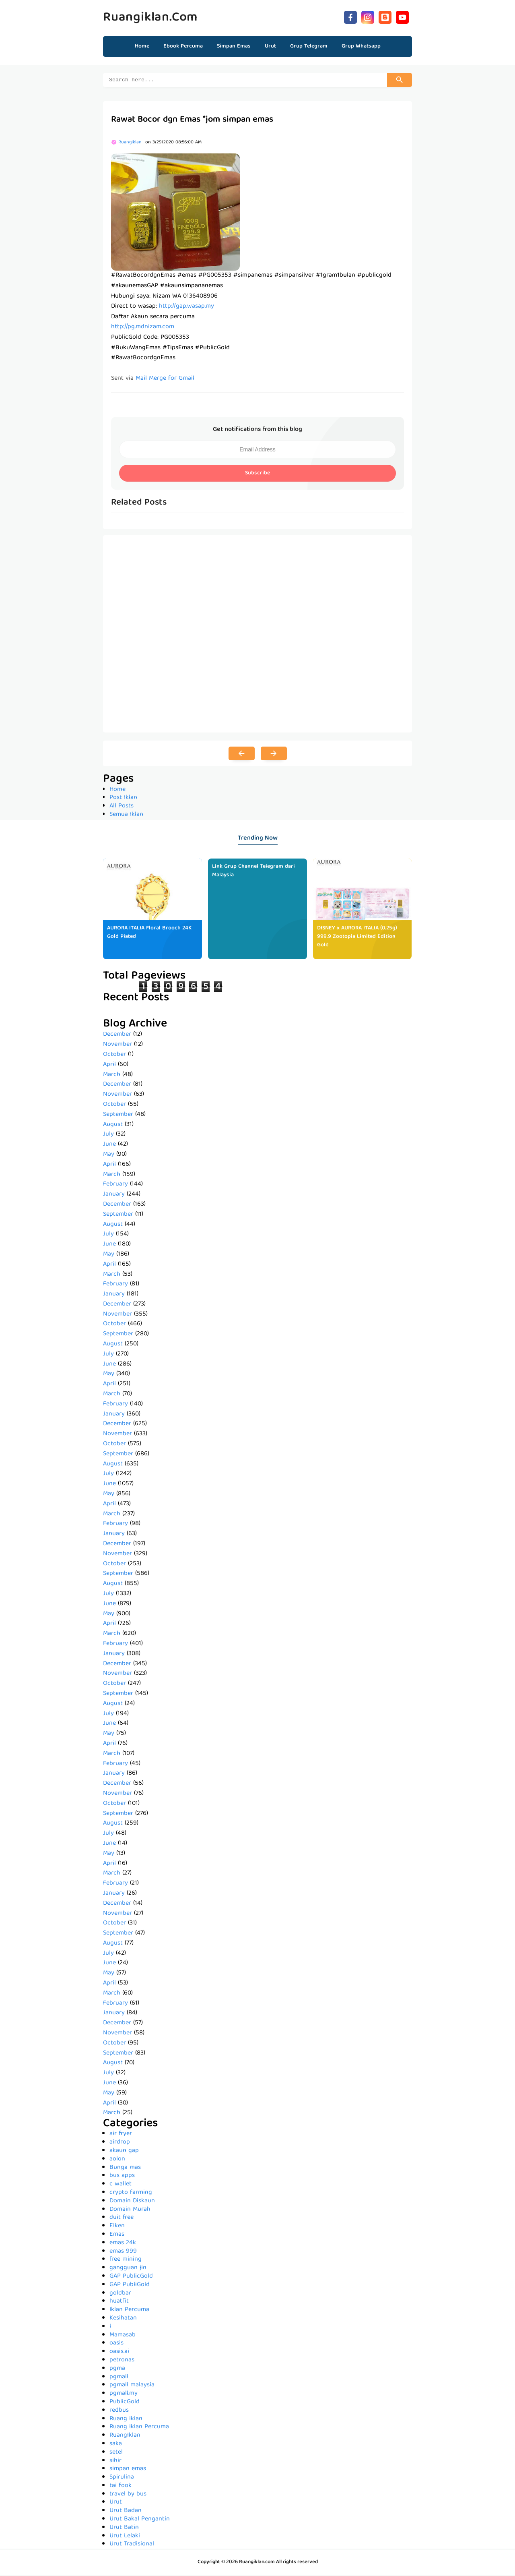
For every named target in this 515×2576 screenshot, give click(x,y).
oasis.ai (119, 2353)
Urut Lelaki (124, 2537)
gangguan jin (127, 2269)
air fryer (120, 2135)
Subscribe (257, 474)
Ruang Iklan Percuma (139, 2428)
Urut (115, 2503)
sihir (115, 2462)
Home (142, 46)
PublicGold (124, 2403)
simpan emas (127, 2470)
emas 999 (123, 2252)
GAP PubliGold (129, 2286)
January (114, 1195)
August (113, 1126)
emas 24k (122, 2244)
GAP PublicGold (131, 2277)
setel (116, 2453)
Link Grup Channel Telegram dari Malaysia (253, 872)
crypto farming (130, 2193)
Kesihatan (123, 2319)
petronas (121, 2361)
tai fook (120, 2487)
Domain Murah (129, 2210)
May (108, 1155)
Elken (117, 2227)
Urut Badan (125, 2512)
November (117, 1045)
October (114, 1055)
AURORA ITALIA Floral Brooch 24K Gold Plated (149, 934)
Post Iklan (123, 799)
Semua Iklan (126, 815)
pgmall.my (123, 2394)
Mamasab (122, 2336)
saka (115, 2445)
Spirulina (121, 2478)
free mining (125, 2260)
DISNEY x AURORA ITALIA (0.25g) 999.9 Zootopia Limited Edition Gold (357, 938)
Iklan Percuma (129, 2311)
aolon (117, 2160)
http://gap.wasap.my (186, 307)
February (115, 1185)
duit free (121, 2218)
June (109, 1145)
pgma (117, 2369)
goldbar (120, 2294)
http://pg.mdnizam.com (142, 328)
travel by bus (127, 2495)
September (118, 1115)
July (108, 1135)
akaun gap (124, 2152)
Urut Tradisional (131, 2545)
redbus (119, 2411)
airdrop (119, 2143)
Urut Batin (124, 2529)
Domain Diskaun (132, 2202)
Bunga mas (125, 2169)
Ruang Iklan (125, 2420)
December (117, 1035)
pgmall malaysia (131, 2386)
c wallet (120, 2185)
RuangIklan (124, 2436)
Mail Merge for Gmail (165, 379)
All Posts (121, 807)
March (111, 1076)
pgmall (118, 2378)
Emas (116, 2235)
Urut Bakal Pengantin (139, 2520)
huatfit (119, 2302)
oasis (116, 2344)
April (109, 1066)
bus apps (122, 2177)
